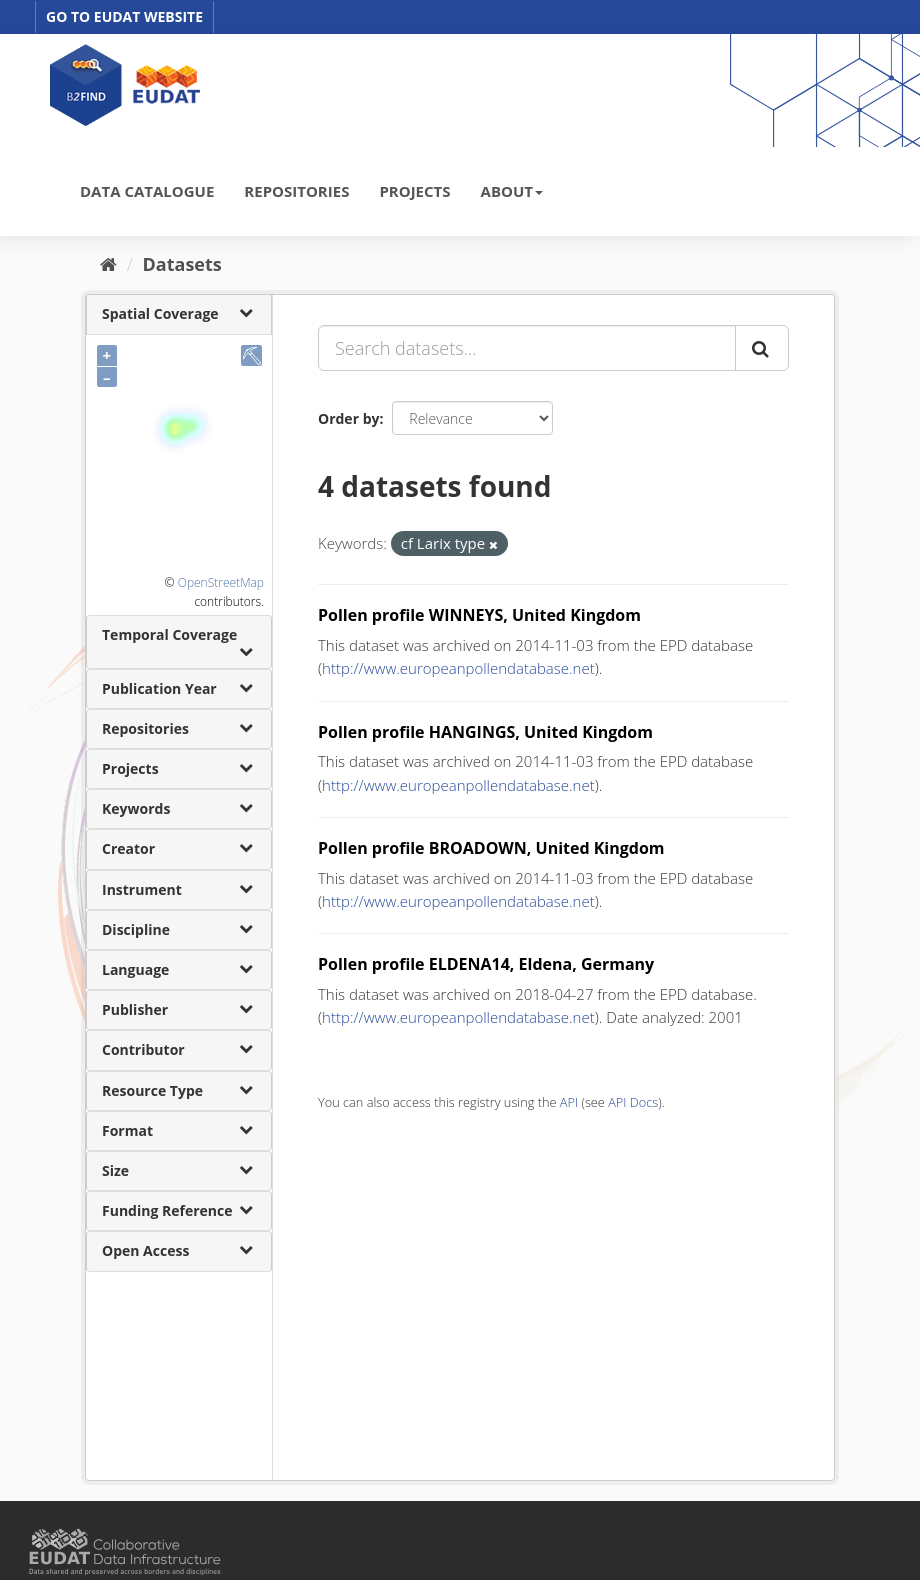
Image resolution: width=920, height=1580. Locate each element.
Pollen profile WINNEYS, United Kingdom (479, 615)
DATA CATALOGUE (147, 191)
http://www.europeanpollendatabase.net (458, 668)
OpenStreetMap (221, 582)
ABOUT (512, 191)
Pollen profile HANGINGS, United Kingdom (485, 732)
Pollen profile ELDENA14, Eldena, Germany (486, 964)
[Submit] (762, 348)
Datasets (182, 264)
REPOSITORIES (296, 191)
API (569, 1102)
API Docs (633, 1102)
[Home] (108, 264)
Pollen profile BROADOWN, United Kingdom (491, 848)
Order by (348, 418)
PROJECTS (414, 191)
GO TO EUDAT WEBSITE (124, 16)
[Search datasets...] (527, 348)
